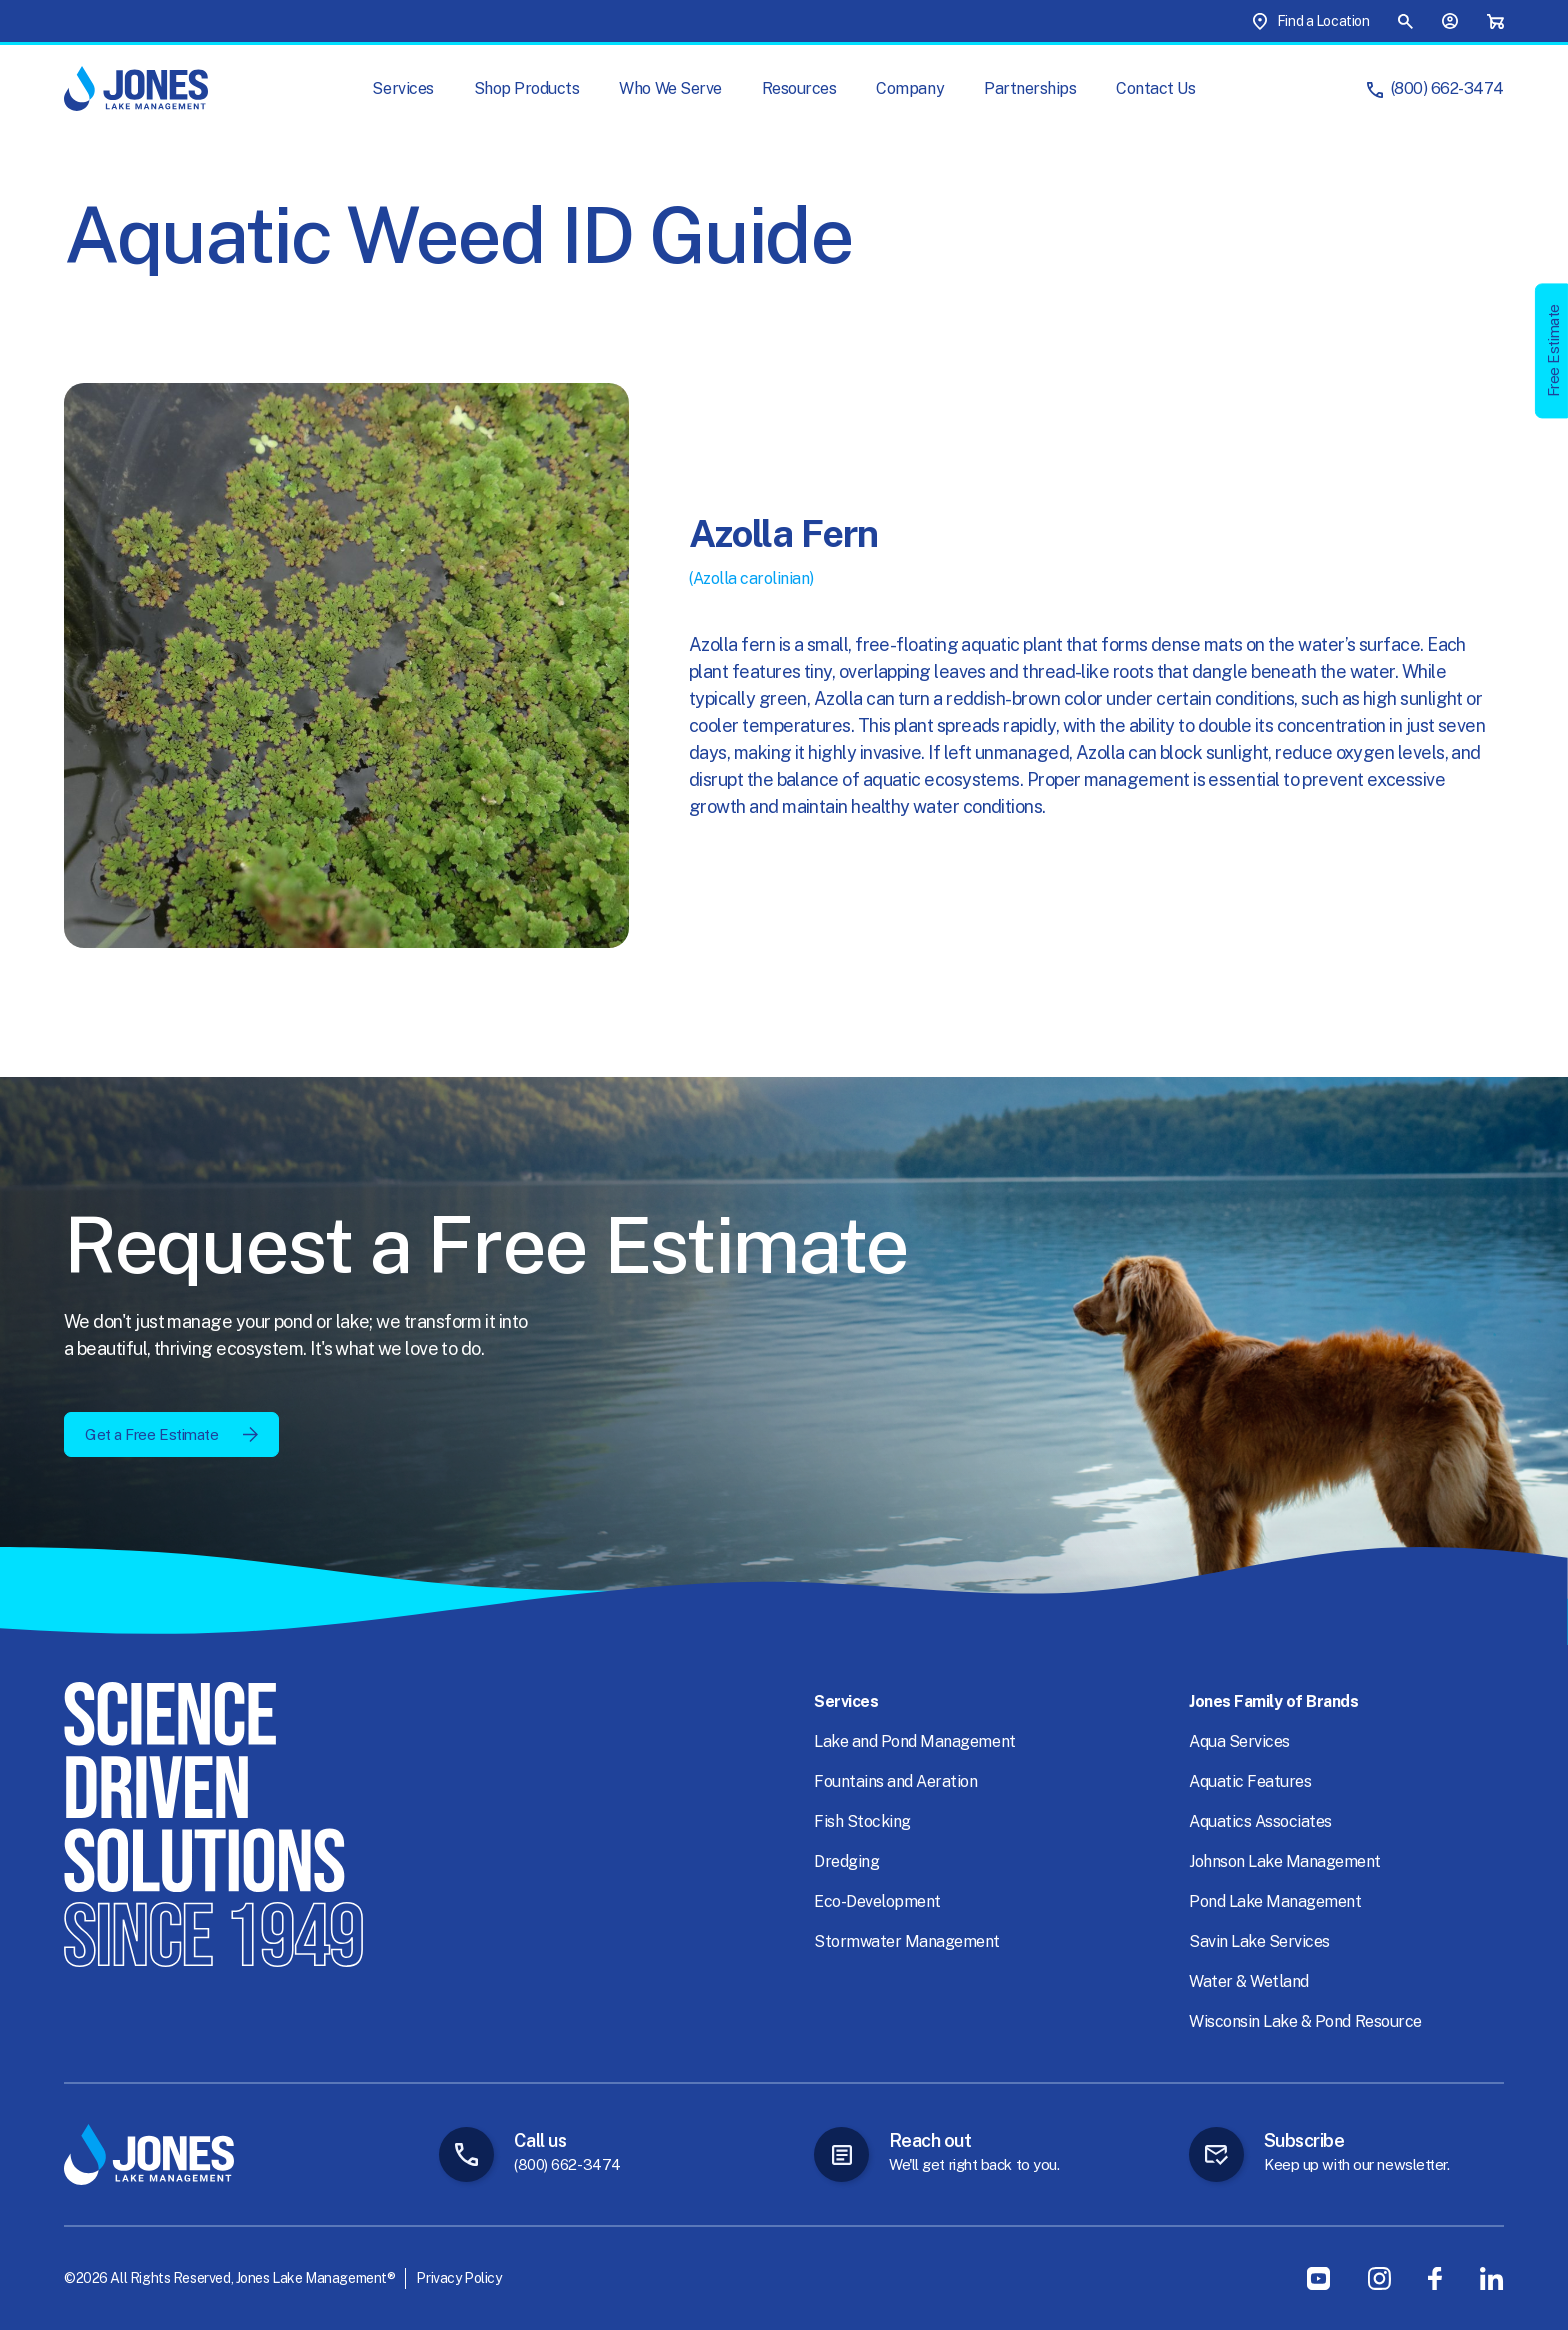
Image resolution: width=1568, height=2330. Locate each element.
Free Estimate (1553, 350)
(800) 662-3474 (1447, 88)
